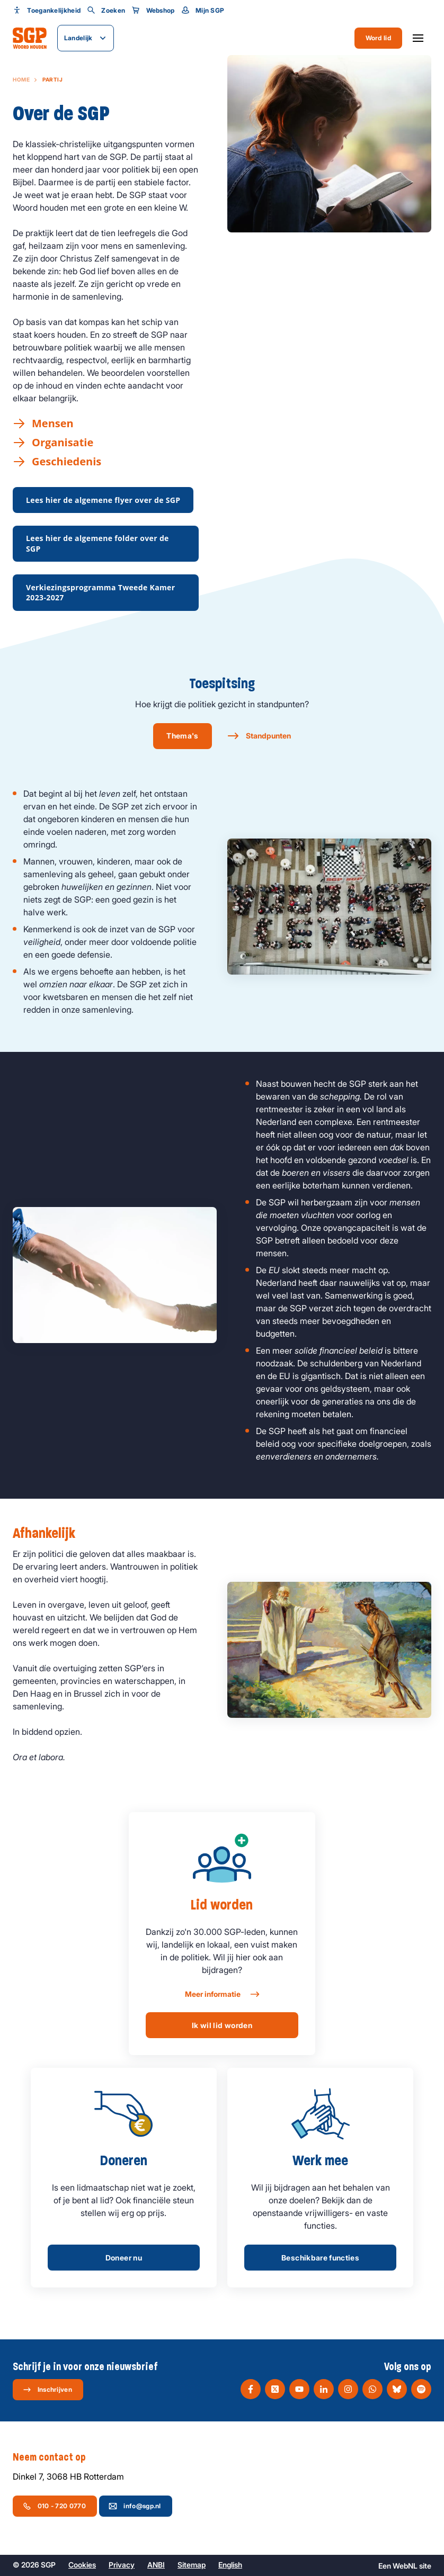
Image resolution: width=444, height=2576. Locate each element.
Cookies (82, 2564)
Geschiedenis (66, 461)
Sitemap (191, 2564)
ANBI (156, 2564)
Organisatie (62, 442)
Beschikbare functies (320, 2257)
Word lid (378, 38)
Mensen (53, 423)
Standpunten (268, 735)
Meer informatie (222, 1994)
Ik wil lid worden (222, 2025)
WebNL (405, 2565)
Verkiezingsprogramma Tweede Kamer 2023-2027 (100, 592)
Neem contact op (54, 2457)
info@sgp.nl (135, 2506)
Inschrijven (47, 2389)
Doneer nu (123, 2257)
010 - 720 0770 (54, 2506)
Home (21, 79)
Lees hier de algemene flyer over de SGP (103, 500)
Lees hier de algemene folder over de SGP (97, 543)
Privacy (122, 2564)
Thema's (182, 735)
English (230, 2564)
